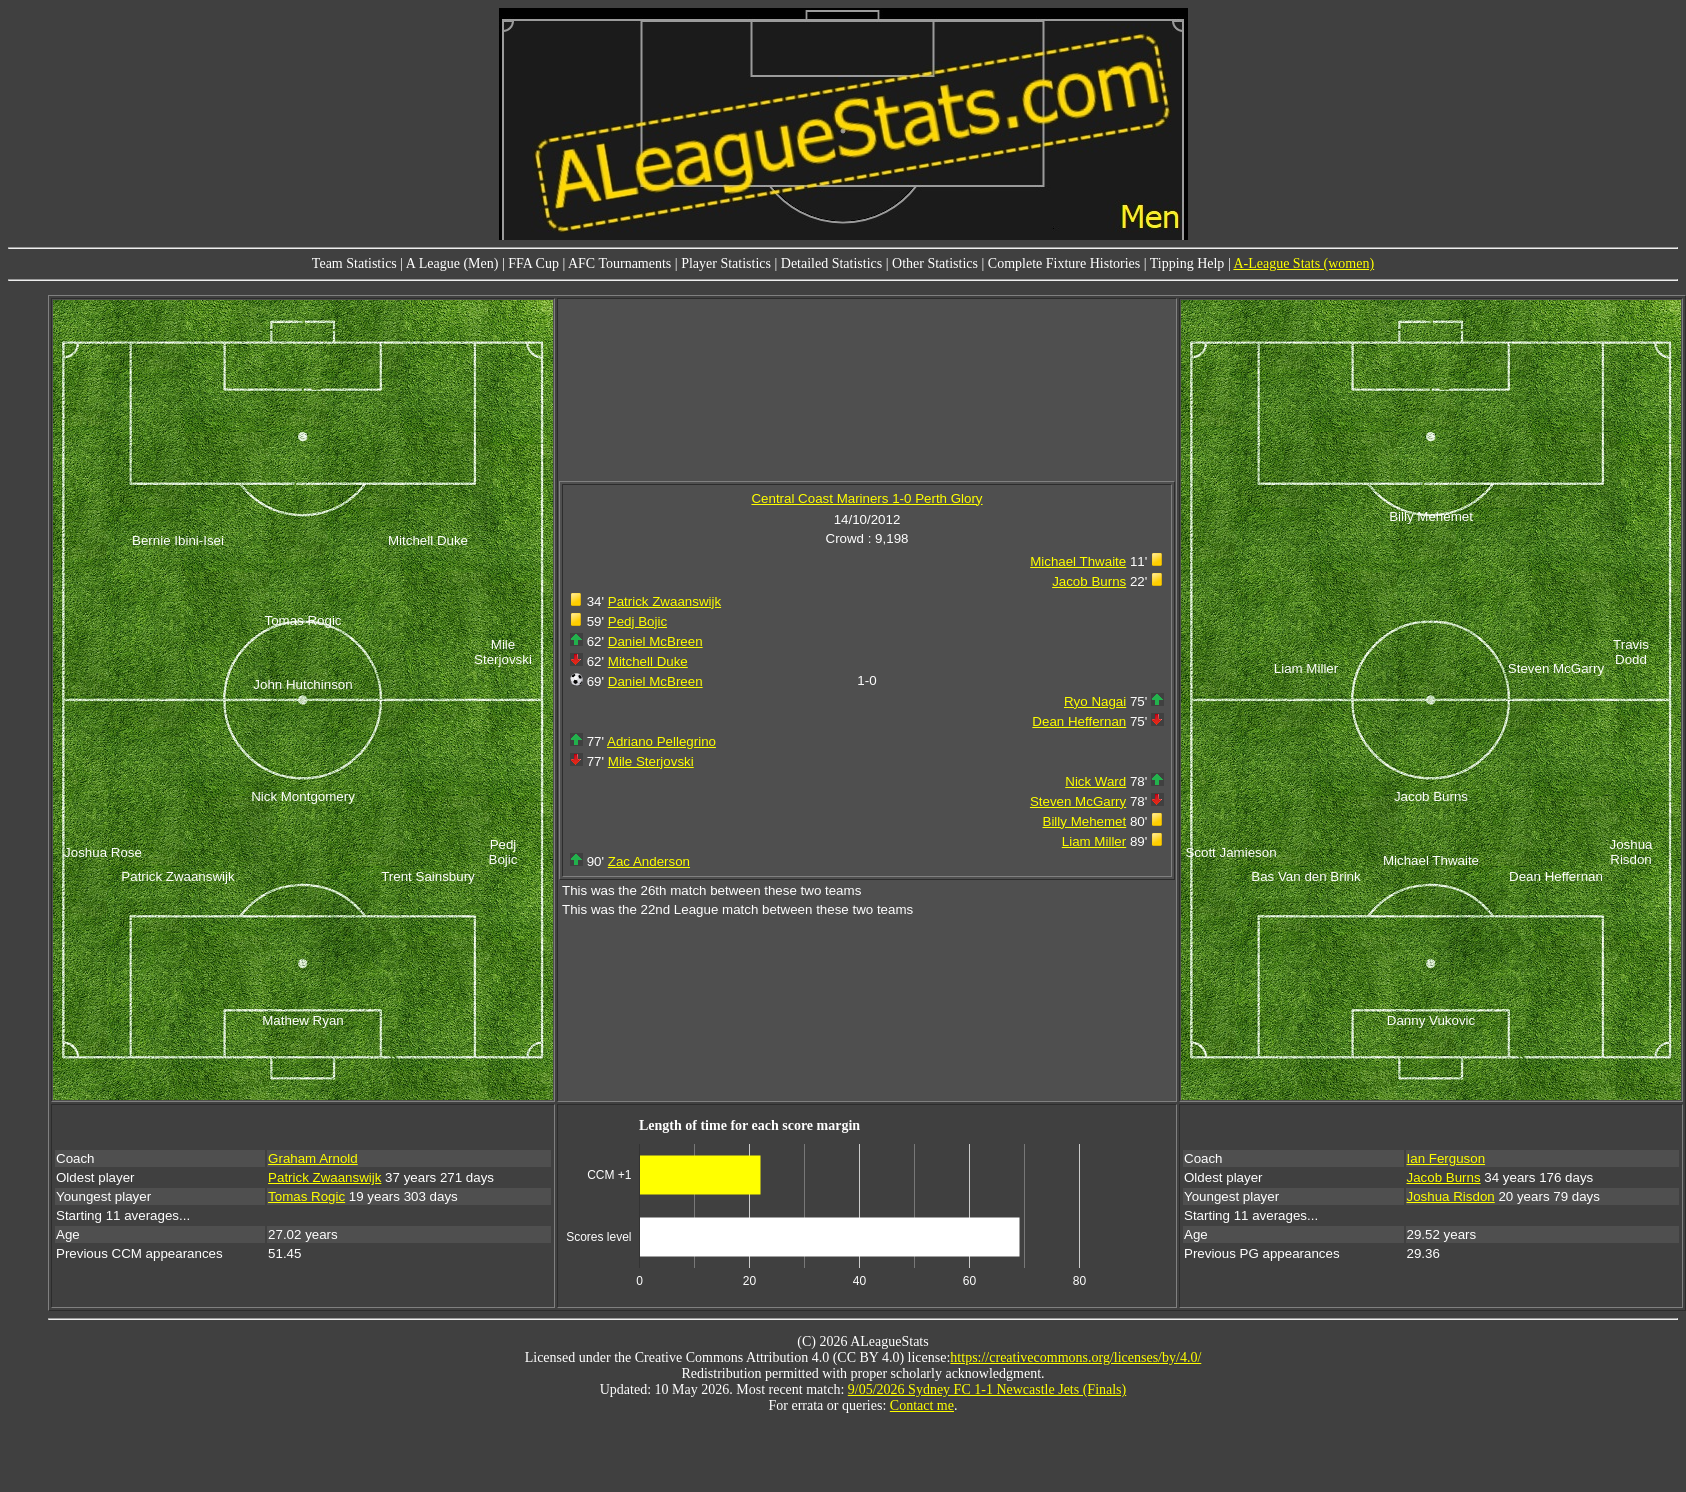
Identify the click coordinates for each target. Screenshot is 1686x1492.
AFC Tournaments (619, 263)
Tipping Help (1187, 263)
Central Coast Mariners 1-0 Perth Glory (866, 498)
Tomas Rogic (306, 1196)
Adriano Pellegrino (661, 741)
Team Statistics (354, 263)
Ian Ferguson (1446, 1158)
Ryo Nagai (1095, 701)
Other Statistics (935, 263)
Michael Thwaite (1078, 561)
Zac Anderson (649, 861)
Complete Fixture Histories (1064, 263)
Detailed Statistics (831, 263)
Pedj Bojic (637, 621)
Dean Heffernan (1079, 721)
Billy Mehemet (1085, 821)
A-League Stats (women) (1303, 263)
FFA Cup (533, 263)
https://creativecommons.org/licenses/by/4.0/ (1075, 1357)
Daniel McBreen (655, 641)
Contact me (922, 1405)
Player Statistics (726, 263)
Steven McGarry (1078, 801)
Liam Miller (1094, 841)
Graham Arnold (313, 1158)
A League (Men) (452, 263)
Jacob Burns (1089, 581)
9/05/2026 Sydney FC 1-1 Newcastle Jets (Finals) (987, 1389)
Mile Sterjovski (651, 761)
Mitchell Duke (648, 661)
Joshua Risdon (1451, 1196)
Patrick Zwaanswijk (664, 601)
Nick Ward (1095, 781)
